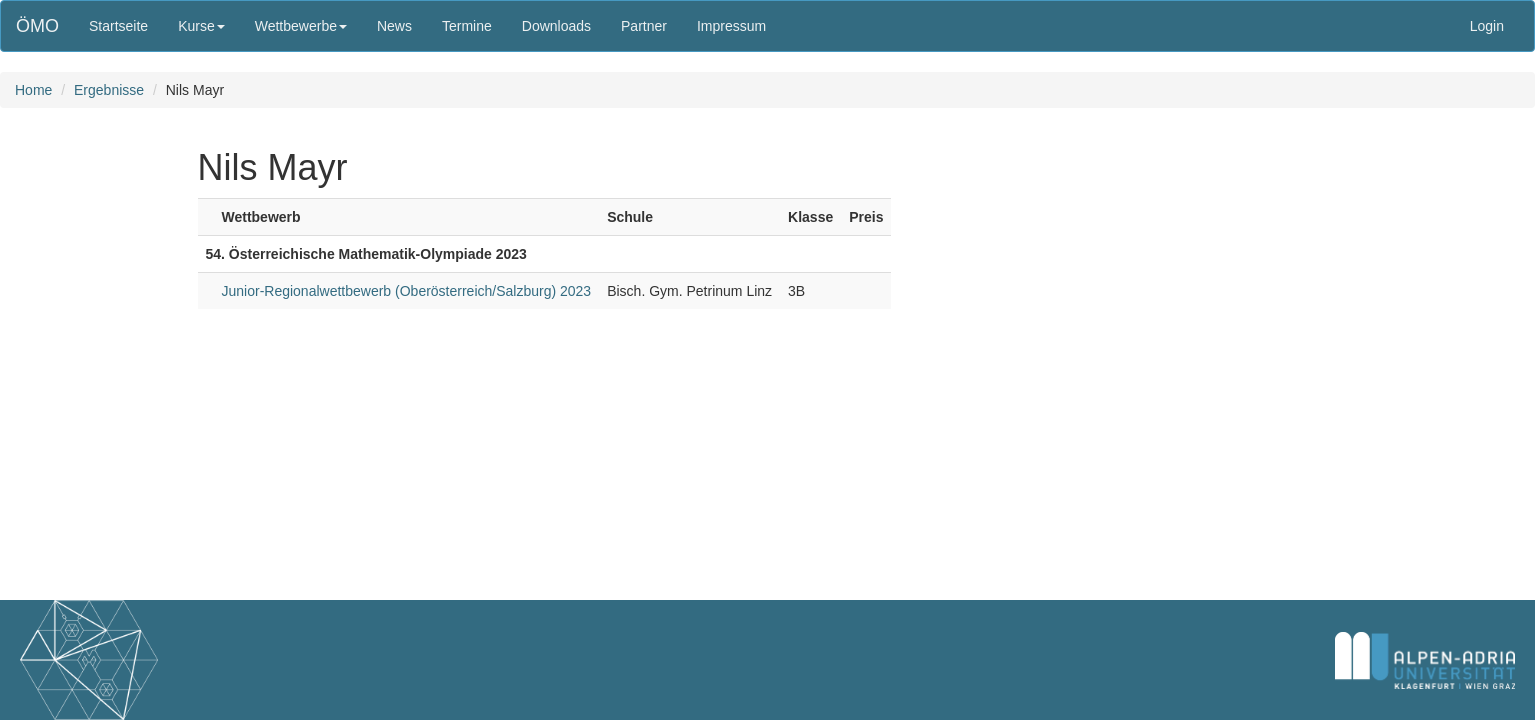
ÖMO (37, 26)
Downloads (556, 26)
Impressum (731, 26)
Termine (467, 26)
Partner (644, 26)
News (394, 26)
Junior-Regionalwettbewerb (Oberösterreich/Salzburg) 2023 (407, 291)
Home (33, 90)
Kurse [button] (201, 26)
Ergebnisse (109, 90)
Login (1487, 26)
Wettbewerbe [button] (301, 26)
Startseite (118, 26)
